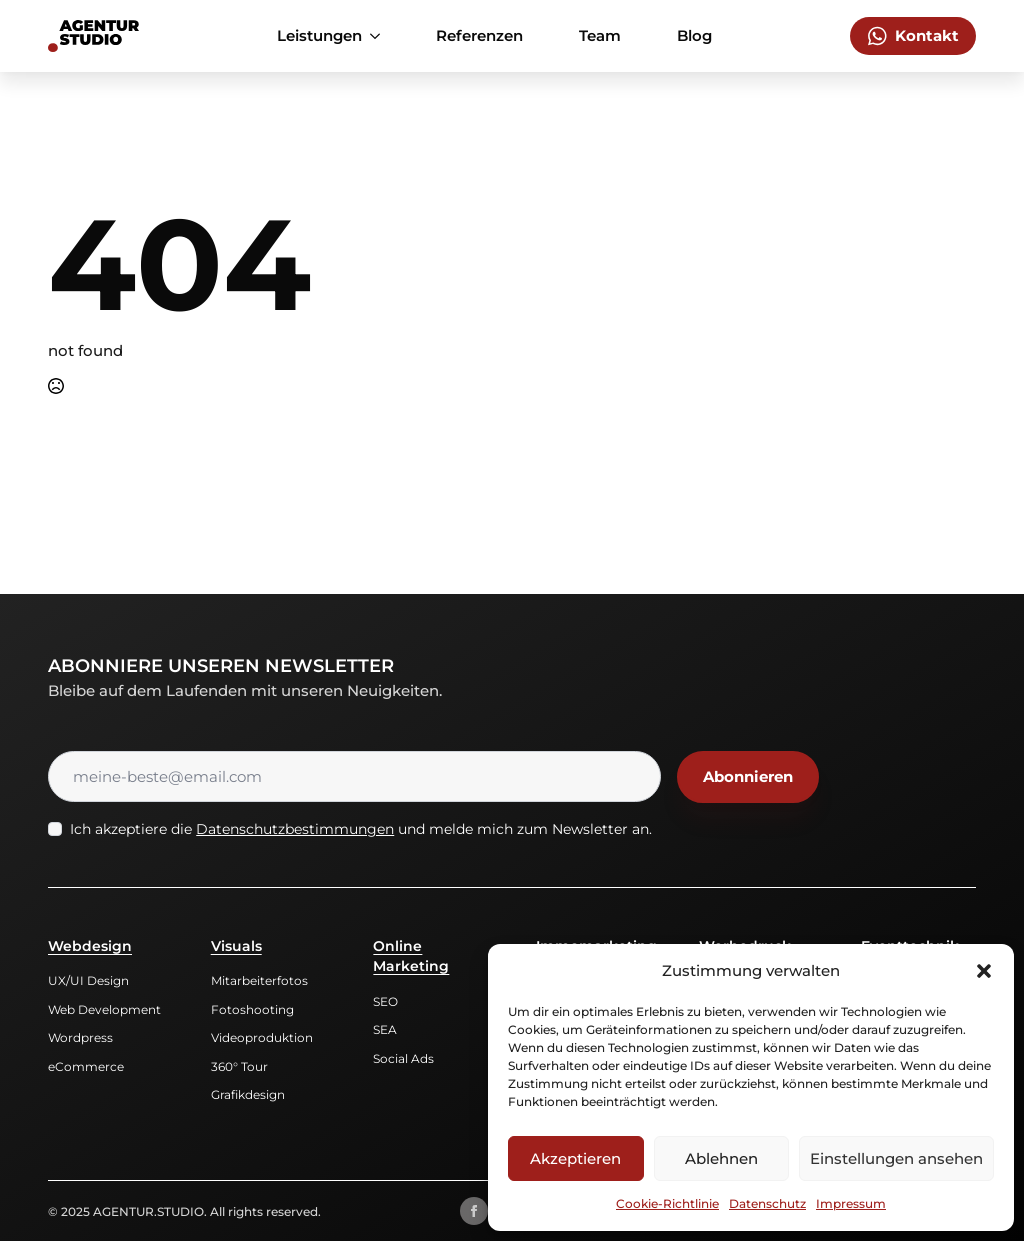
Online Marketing (411, 956)
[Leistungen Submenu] (379, 36)
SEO (385, 1001)
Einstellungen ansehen (896, 1158)
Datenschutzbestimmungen (295, 829)
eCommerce (86, 1066)
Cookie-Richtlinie (667, 1203)
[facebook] (474, 1211)
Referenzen (479, 35)
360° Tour (239, 1066)
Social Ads (403, 1058)
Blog (694, 35)
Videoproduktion (262, 1037)
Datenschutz (767, 1203)
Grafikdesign (248, 1094)
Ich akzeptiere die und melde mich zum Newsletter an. (361, 829)
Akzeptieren (575, 1158)
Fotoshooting (252, 1009)
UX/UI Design (88, 980)
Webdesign (90, 946)
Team (600, 35)
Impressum (851, 1203)
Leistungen (319, 35)
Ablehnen (721, 1158)
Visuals (236, 946)
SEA (385, 1029)
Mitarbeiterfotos (259, 980)
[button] (984, 971)
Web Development (104, 1009)
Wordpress (80, 1037)
